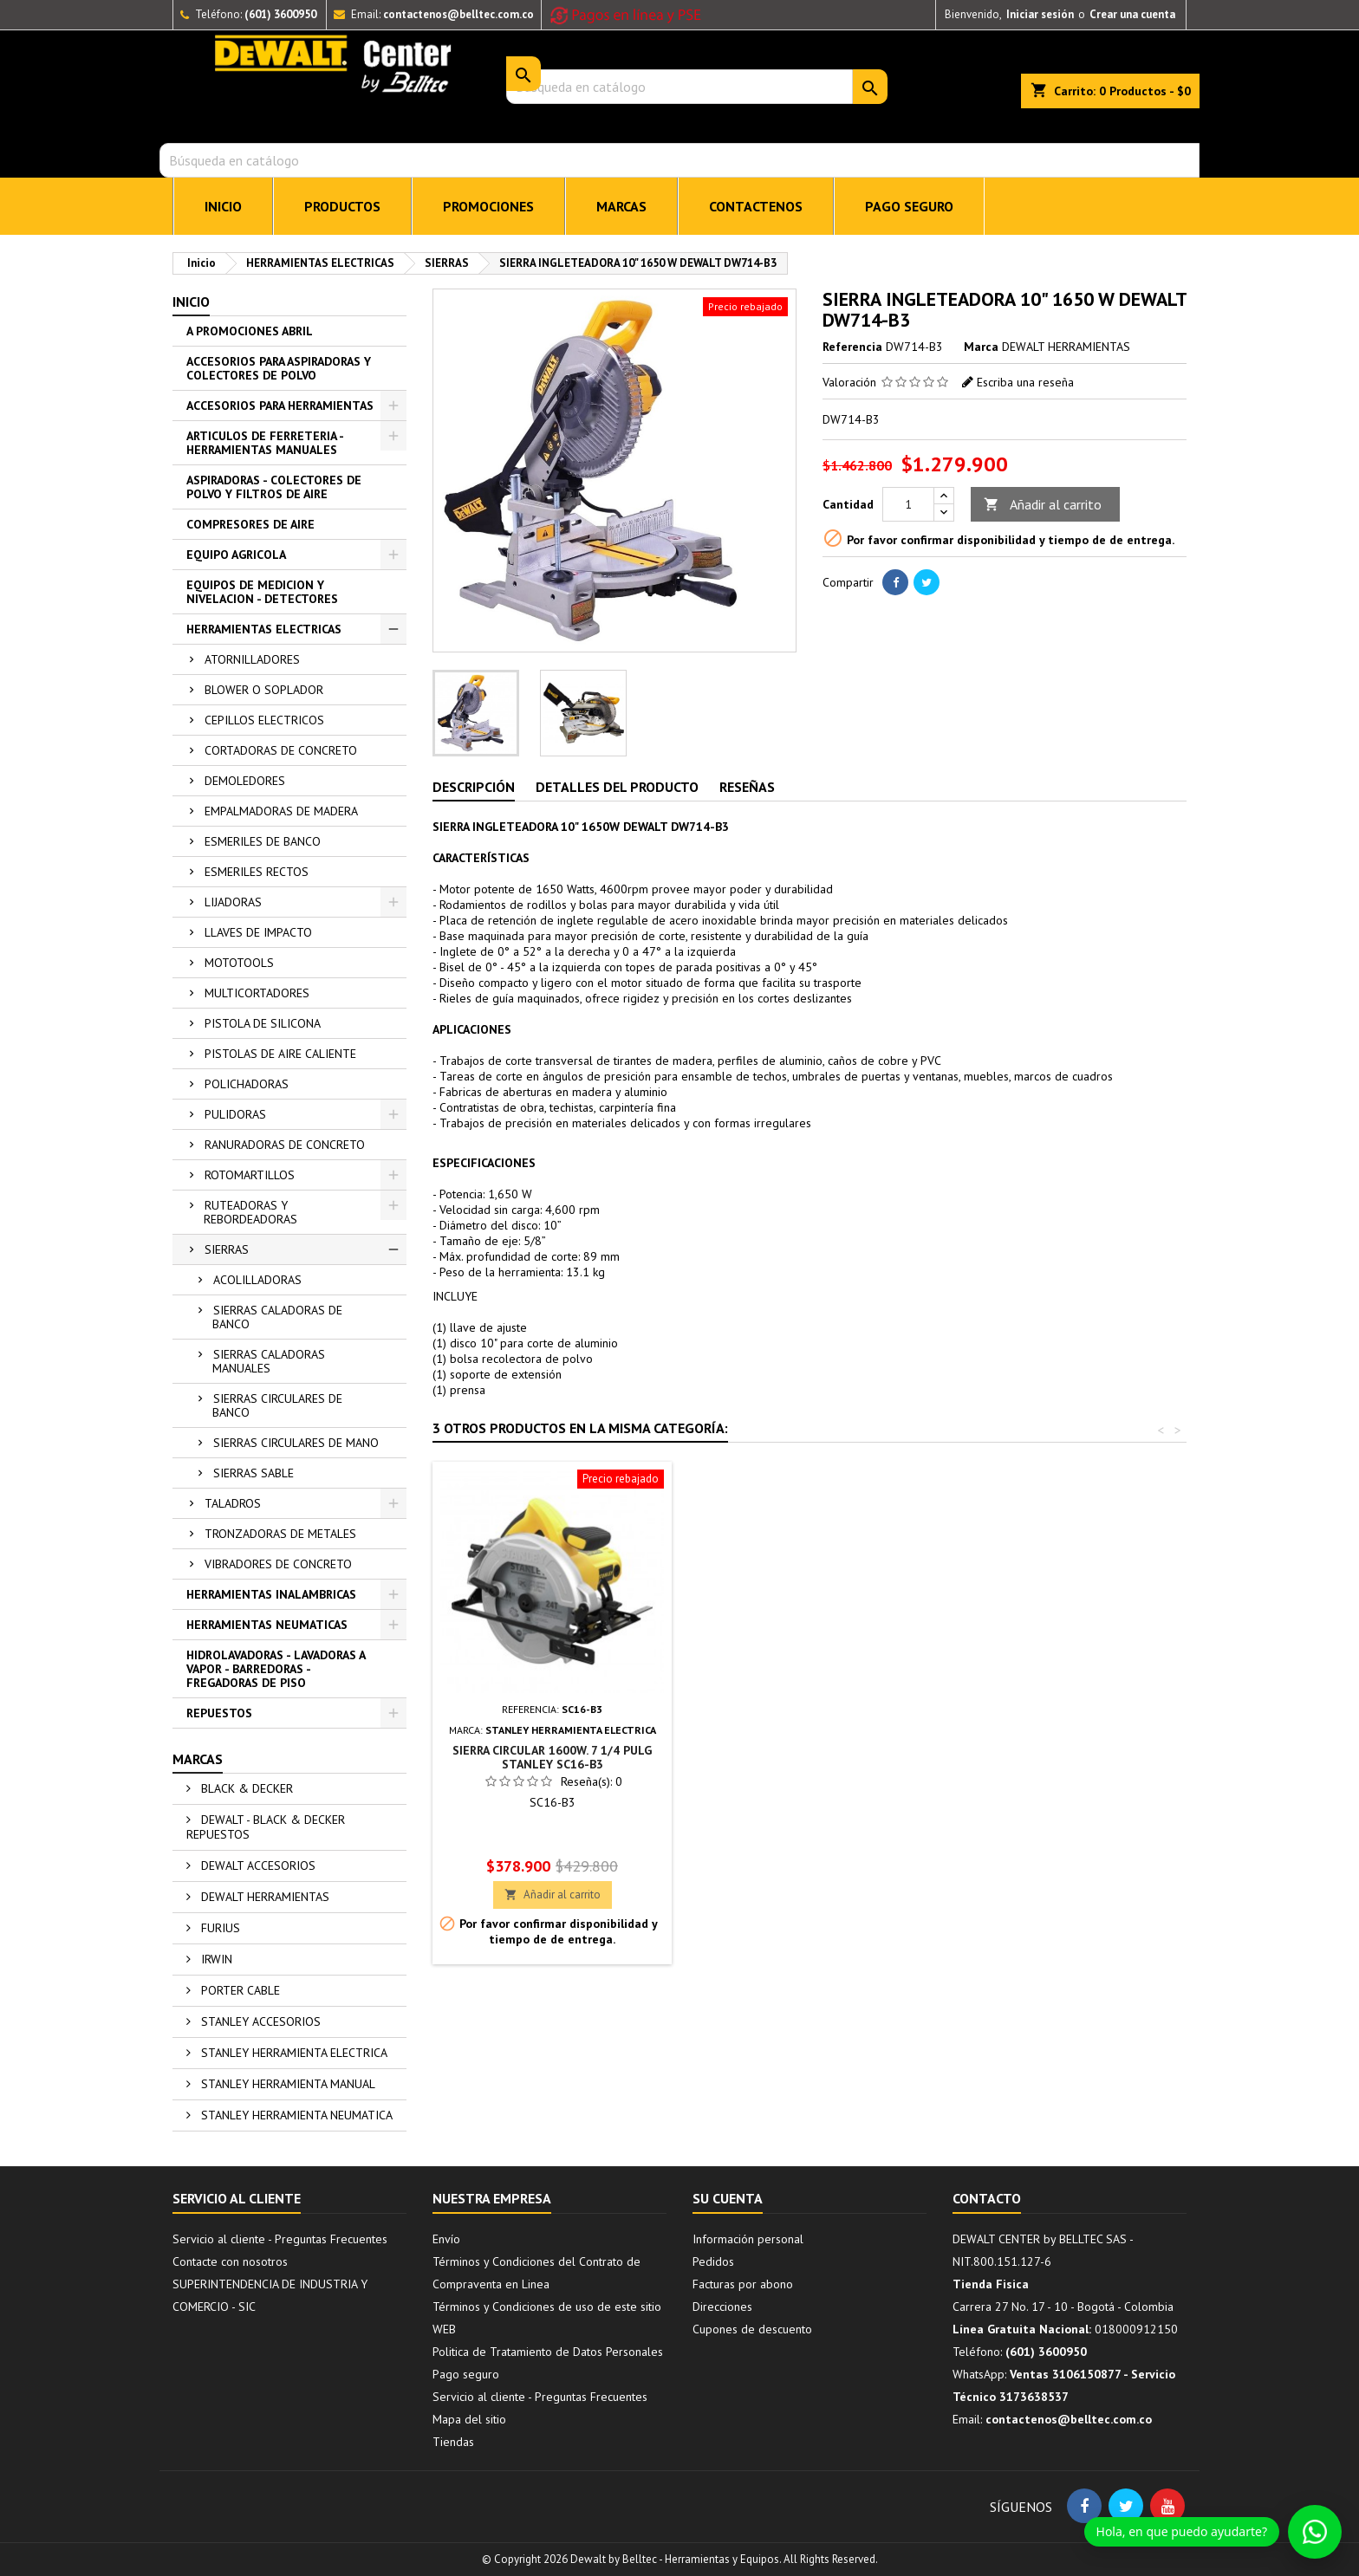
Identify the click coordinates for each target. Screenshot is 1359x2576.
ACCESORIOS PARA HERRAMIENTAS (280, 405)
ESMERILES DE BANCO (263, 841)
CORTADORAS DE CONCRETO (281, 750)
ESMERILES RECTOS (257, 871)
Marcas (197, 1759)
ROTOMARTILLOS (250, 1175)
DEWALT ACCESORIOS (256, 1865)
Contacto (987, 2198)
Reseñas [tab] (747, 786)
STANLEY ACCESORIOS (259, 2021)
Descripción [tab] (473, 786)
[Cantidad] (908, 504)
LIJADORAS (233, 902)
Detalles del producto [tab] (617, 786)
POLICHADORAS (247, 1084)
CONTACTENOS (756, 206)
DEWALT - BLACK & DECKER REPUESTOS (265, 1827)
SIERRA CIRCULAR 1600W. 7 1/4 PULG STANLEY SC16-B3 (1065, 1757)
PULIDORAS (235, 1114)
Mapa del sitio (469, 2419)
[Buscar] (679, 160)
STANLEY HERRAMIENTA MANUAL (286, 2084)
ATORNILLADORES (252, 659)
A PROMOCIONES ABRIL (249, 331)
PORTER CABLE (239, 1990)
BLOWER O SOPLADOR (264, 690)
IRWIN (215, 1959)
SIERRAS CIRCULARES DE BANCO (277, 1405)
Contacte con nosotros (230, 2261)
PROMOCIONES (488, 206)
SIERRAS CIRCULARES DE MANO (296, 1442)
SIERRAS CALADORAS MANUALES (268, 1361)
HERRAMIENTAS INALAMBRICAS (271, 1594)
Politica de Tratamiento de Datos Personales (547, 2351)
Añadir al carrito (1043, 505)
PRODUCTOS (342, 206)
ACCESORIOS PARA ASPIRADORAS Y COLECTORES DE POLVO (278, 368)
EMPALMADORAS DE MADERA (281, 811)
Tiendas (453, 2441)
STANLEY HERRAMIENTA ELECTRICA (292, 2052)
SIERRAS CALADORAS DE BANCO (277, 1317)
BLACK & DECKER (245, 1788)
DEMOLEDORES (245, 780)
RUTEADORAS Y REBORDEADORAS (250, 1212)
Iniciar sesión (1040, 14)
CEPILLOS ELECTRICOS (264, 720)
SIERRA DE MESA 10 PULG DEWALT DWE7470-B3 (552, 1757)
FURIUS (219, 1928)
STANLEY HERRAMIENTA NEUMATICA (295, 2115)
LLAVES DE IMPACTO (258, 932)
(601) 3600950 (280, 14)
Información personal (748, 2239)
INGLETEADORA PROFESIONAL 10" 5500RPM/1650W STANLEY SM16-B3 (809, 1757)
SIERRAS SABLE (253, 1473)
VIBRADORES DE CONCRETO (278, 1564)
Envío (446, 2239)
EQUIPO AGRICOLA (236, 554)
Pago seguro (909, 206)
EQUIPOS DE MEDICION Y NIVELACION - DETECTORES (262, 592)
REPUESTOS (219, 1713)
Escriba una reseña (1025, 382)
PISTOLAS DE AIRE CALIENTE (280, 1053)
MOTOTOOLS (239, 962)
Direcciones (722, 2306)
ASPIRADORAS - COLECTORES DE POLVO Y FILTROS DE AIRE (273, 487)
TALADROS (233, 1503)
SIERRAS (227, 1249)
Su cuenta (728, 2198)
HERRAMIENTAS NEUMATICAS (267, 1624)
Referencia (852, 346)
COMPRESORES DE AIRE (250, 524)
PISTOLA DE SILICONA (263, 1023)
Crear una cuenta (1132, 14)
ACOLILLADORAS (257, 1280)
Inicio (191, 301)
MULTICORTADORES (257, 993)
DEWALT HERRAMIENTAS (263, 1896)
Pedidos (713, 2261)
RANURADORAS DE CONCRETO (285, 1144)
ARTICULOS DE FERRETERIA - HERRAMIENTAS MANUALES (265, 442)
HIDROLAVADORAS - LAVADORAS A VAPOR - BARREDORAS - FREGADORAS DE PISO (276, 1668)
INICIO (223, 206)
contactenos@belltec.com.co (458, 14)
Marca (981, 346)
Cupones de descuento (752, 2329)
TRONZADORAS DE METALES (280, 1533)
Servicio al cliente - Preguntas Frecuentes (279, 2239)
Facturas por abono (743, 2284)
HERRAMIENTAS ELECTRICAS (263, 629)
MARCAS (621, 206)
